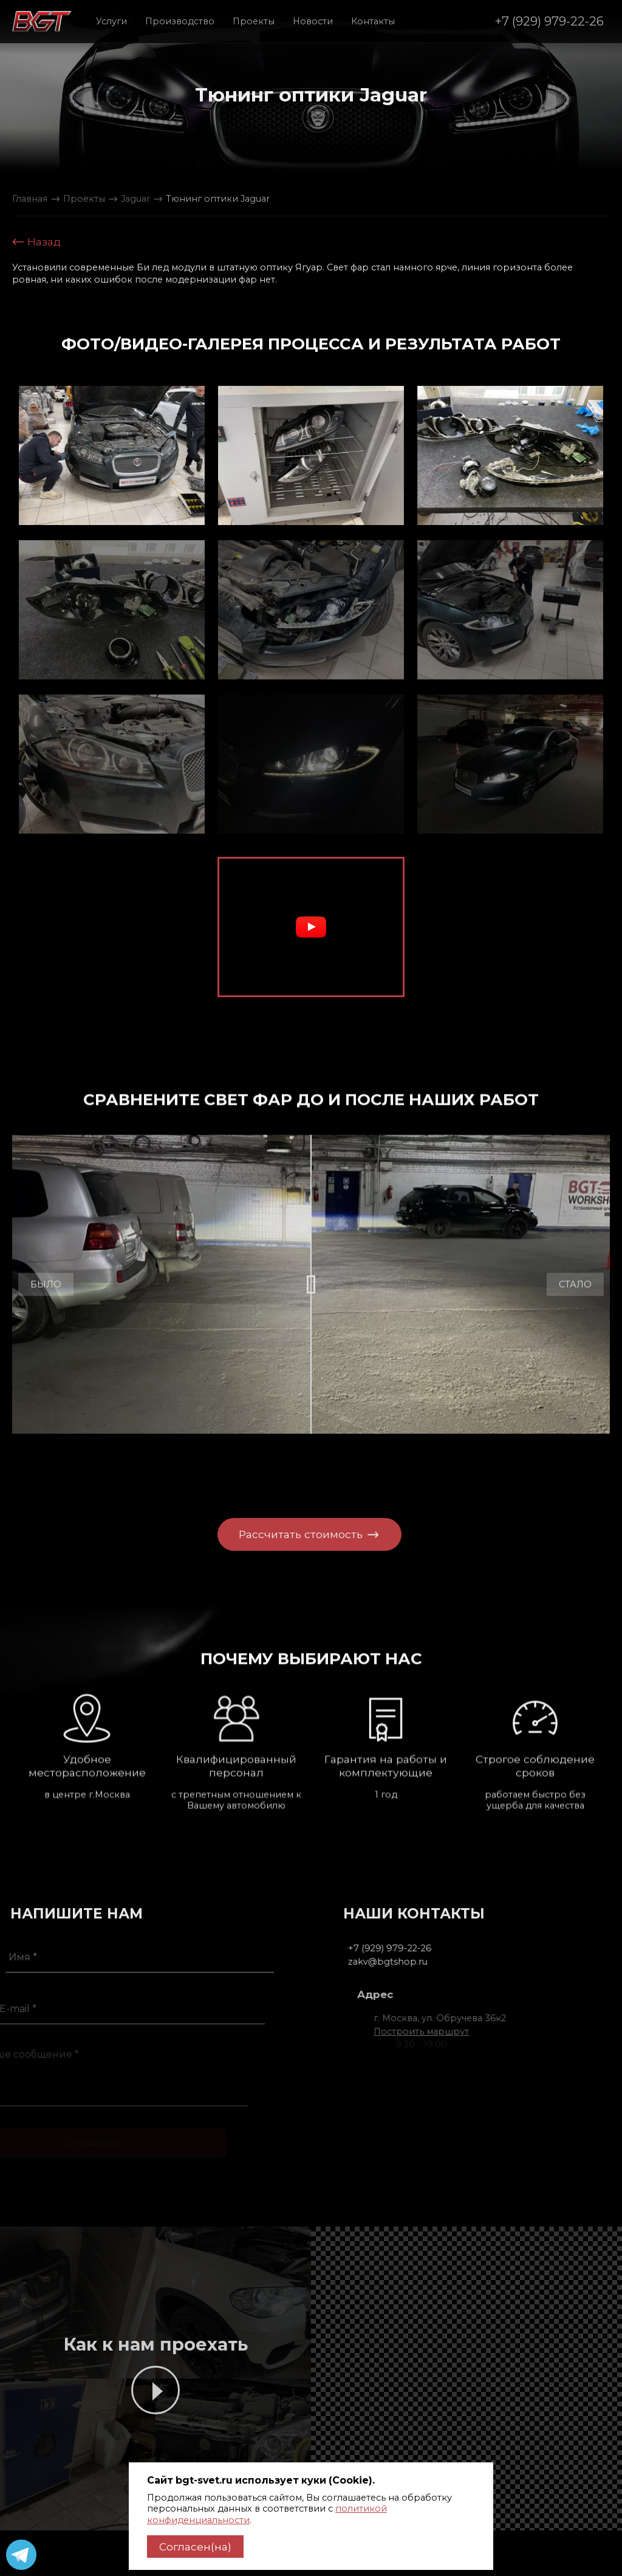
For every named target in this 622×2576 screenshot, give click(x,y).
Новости (313, 21)
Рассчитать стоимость (292, 1534)
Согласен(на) (195, 2546)
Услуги (111, 21)
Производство (179, 21)
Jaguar (135, 198)
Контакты (373, 21)
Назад (36, 242)
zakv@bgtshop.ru (417, 1961)
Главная (29, 198)
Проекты (254, 21)
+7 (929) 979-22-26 (549, 21)
